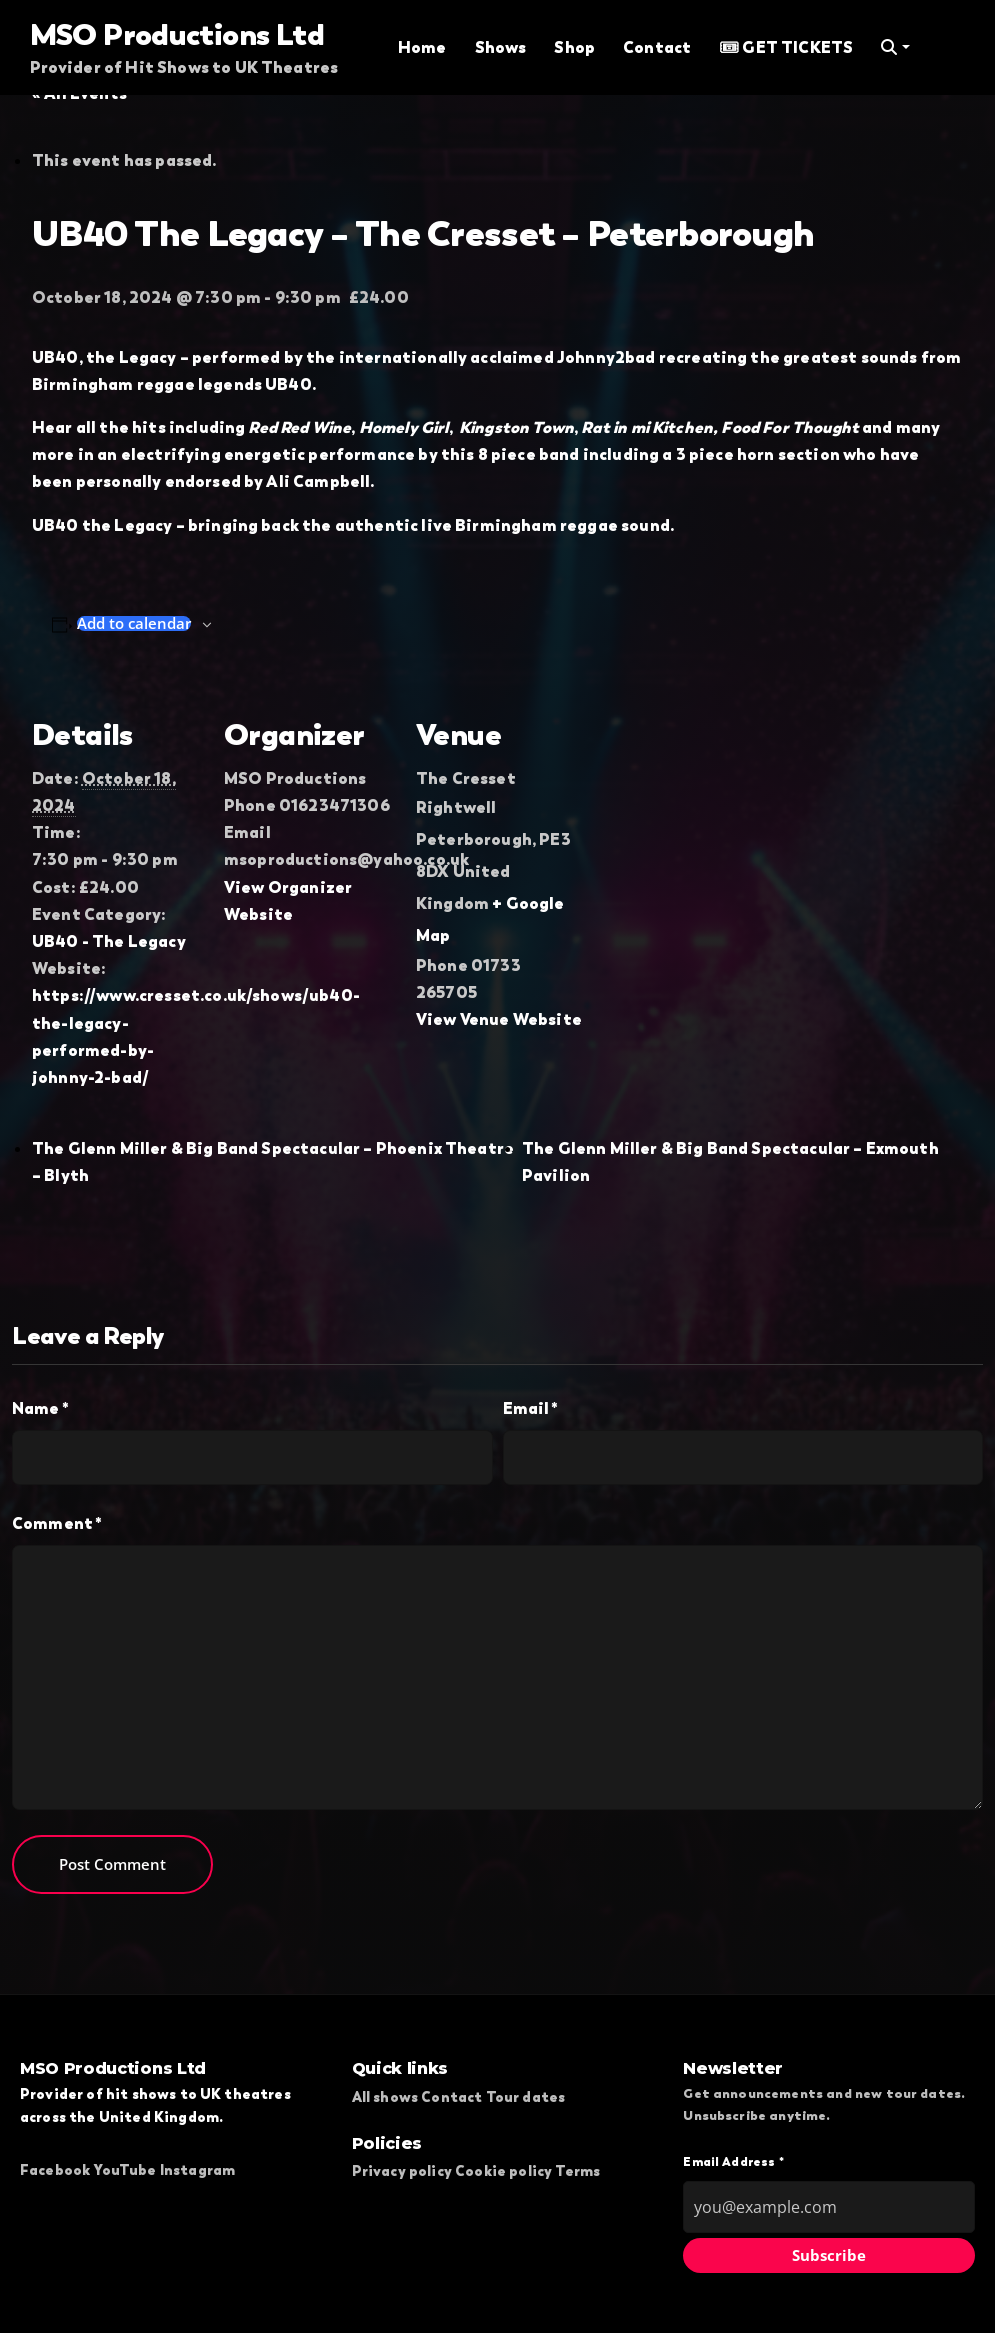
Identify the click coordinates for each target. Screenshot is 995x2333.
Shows (501, 47)
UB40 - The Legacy (109, 941)
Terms (577, 2171)
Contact (657, 47)
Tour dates (526, 2097)
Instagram (197, 2170)
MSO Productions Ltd (177, 34)
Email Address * (733, 2162)
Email (531, 1408)
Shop (574, 47)
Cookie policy (503, 2171)
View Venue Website (499, 1019)
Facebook (55, 2170)
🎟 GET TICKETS (786, 47)
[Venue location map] (713, 817)
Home (422, 47)
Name (40, 1408)
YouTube (124, 2170)
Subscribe (829, 2255)
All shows (385, 2097)
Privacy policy (402, 2171)
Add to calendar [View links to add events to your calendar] (134, 623)
